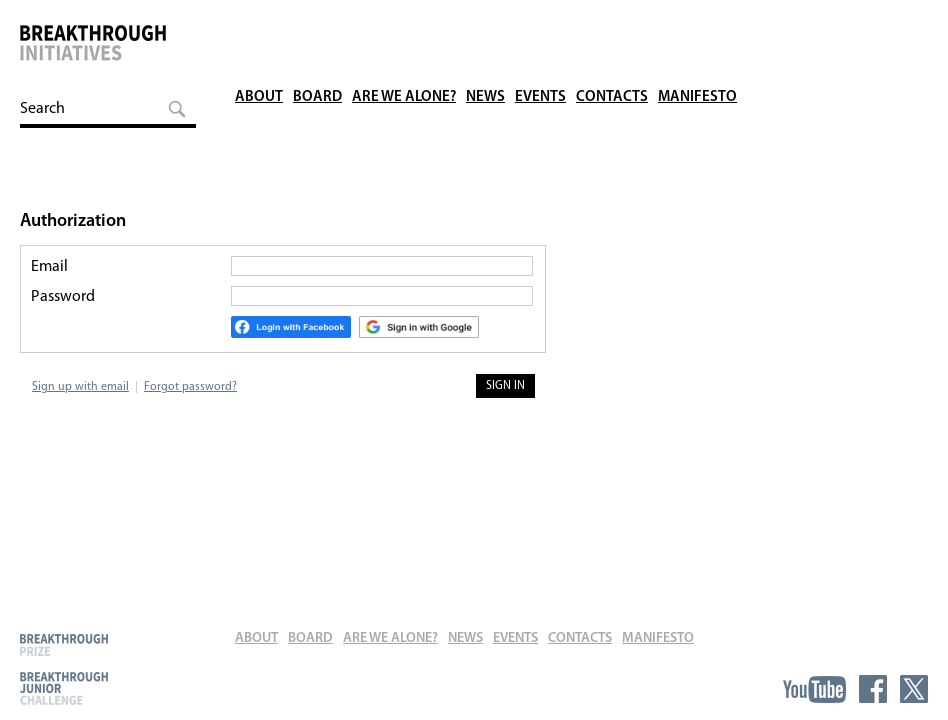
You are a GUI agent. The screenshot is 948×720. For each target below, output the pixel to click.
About (259, 29)
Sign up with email (80, 387)
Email (49, 267)
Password (63, 297)
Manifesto (697, 29)
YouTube (814, 689)
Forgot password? (190, 387)
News (485, 29)
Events (540, 29)
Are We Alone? (404, 29)
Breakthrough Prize (64, 644)
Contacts (612, 29)
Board (317, 29)
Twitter (914, 689)
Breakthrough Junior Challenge (64, 688)
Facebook (873, 689)
